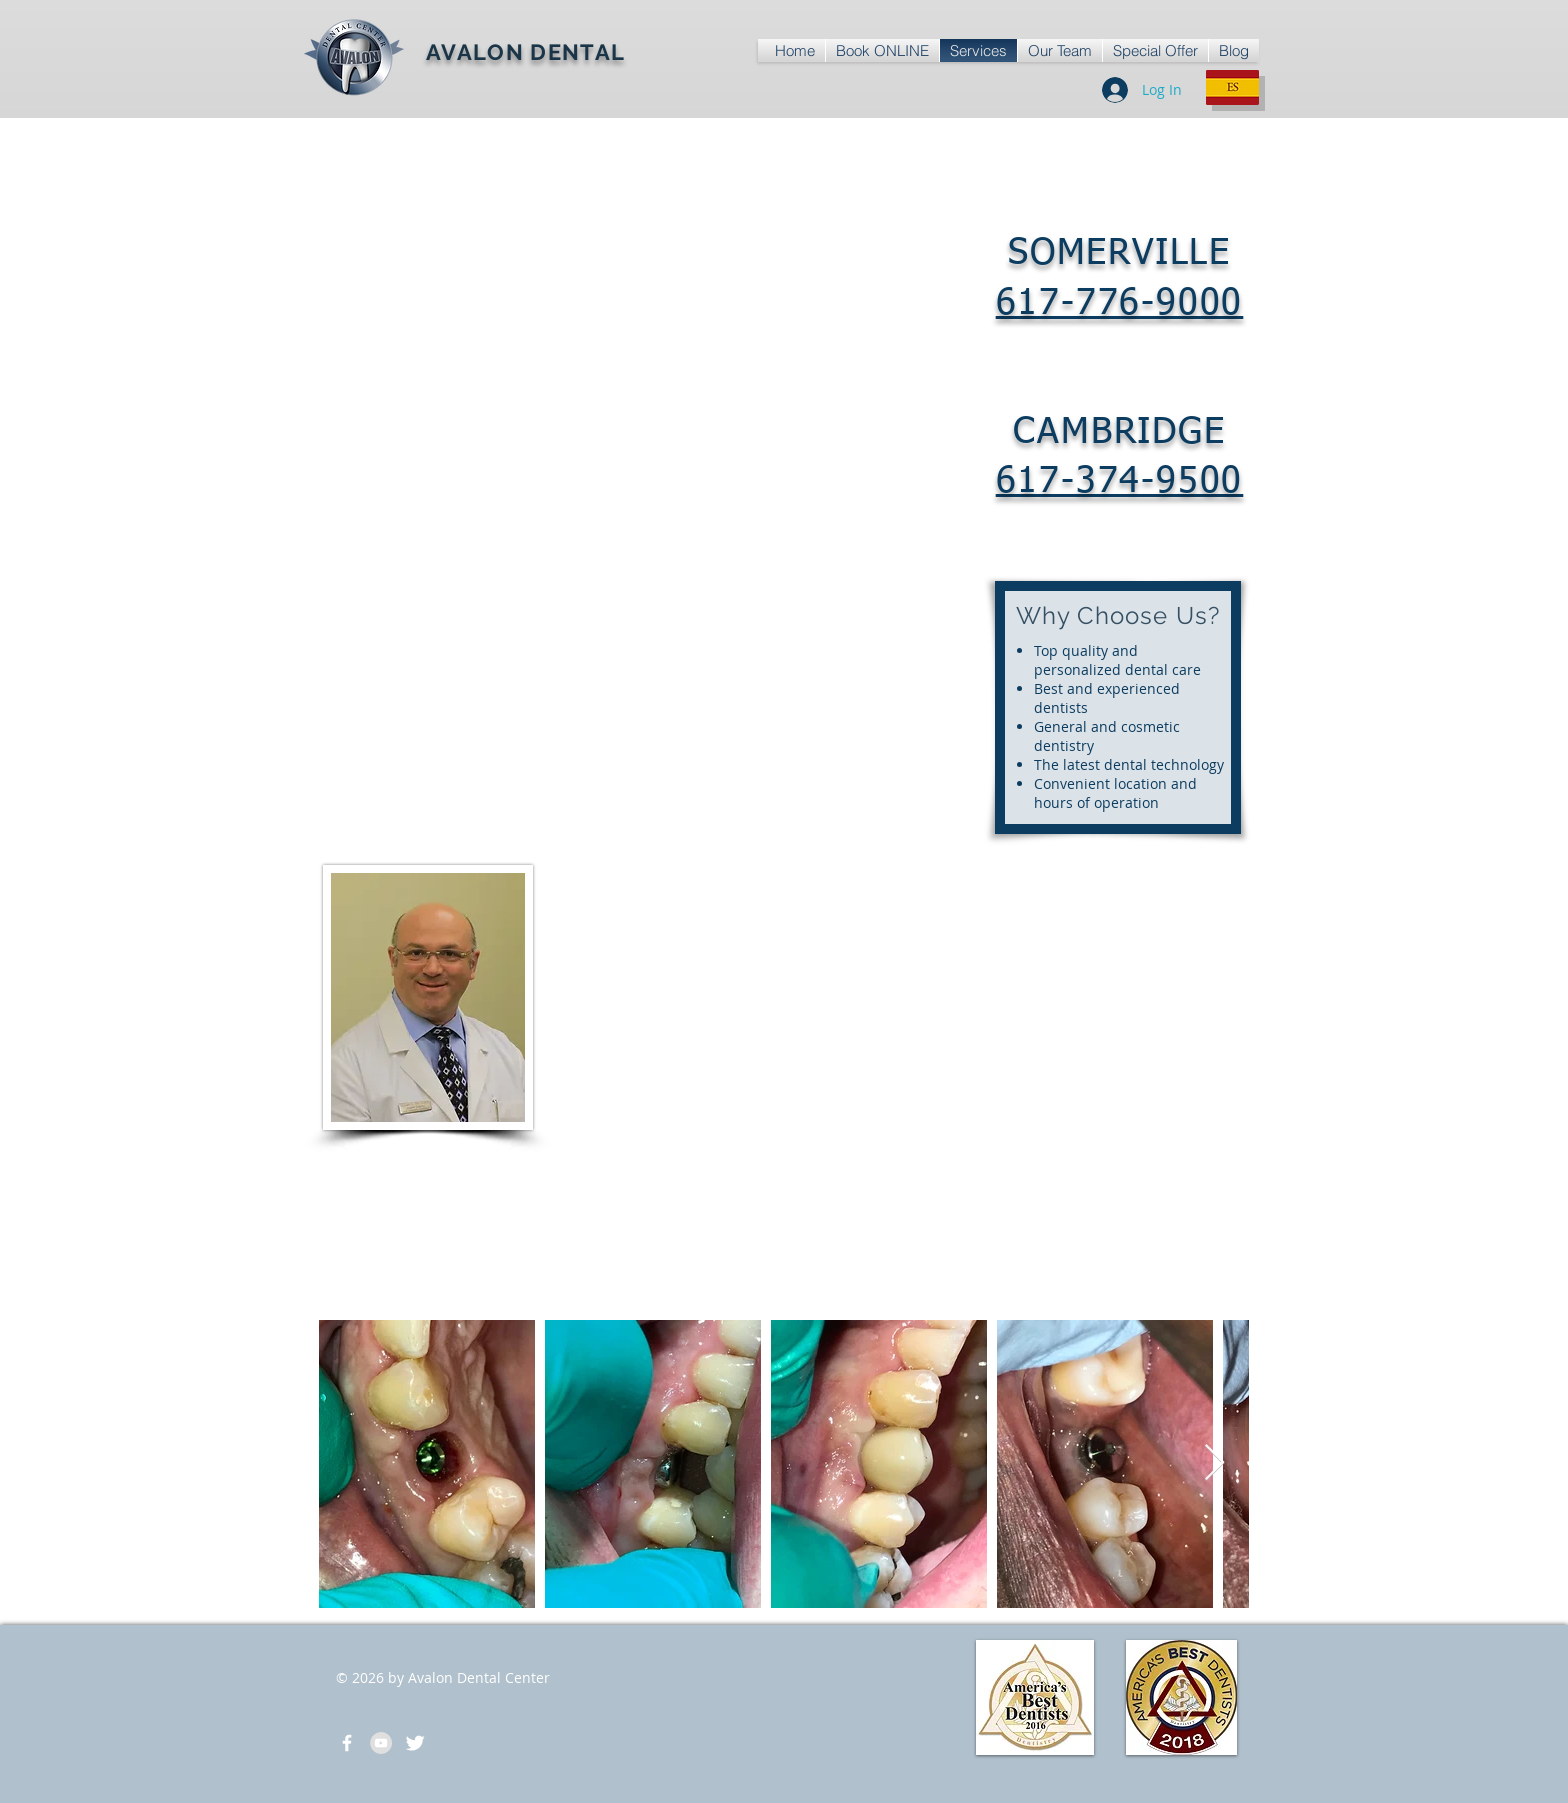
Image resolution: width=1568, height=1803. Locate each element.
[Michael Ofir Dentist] (415, 1743)
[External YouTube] (1118, 1002)
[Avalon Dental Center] (347, 1743)
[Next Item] (1214, 1463)
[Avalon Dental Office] (381, 1743)
